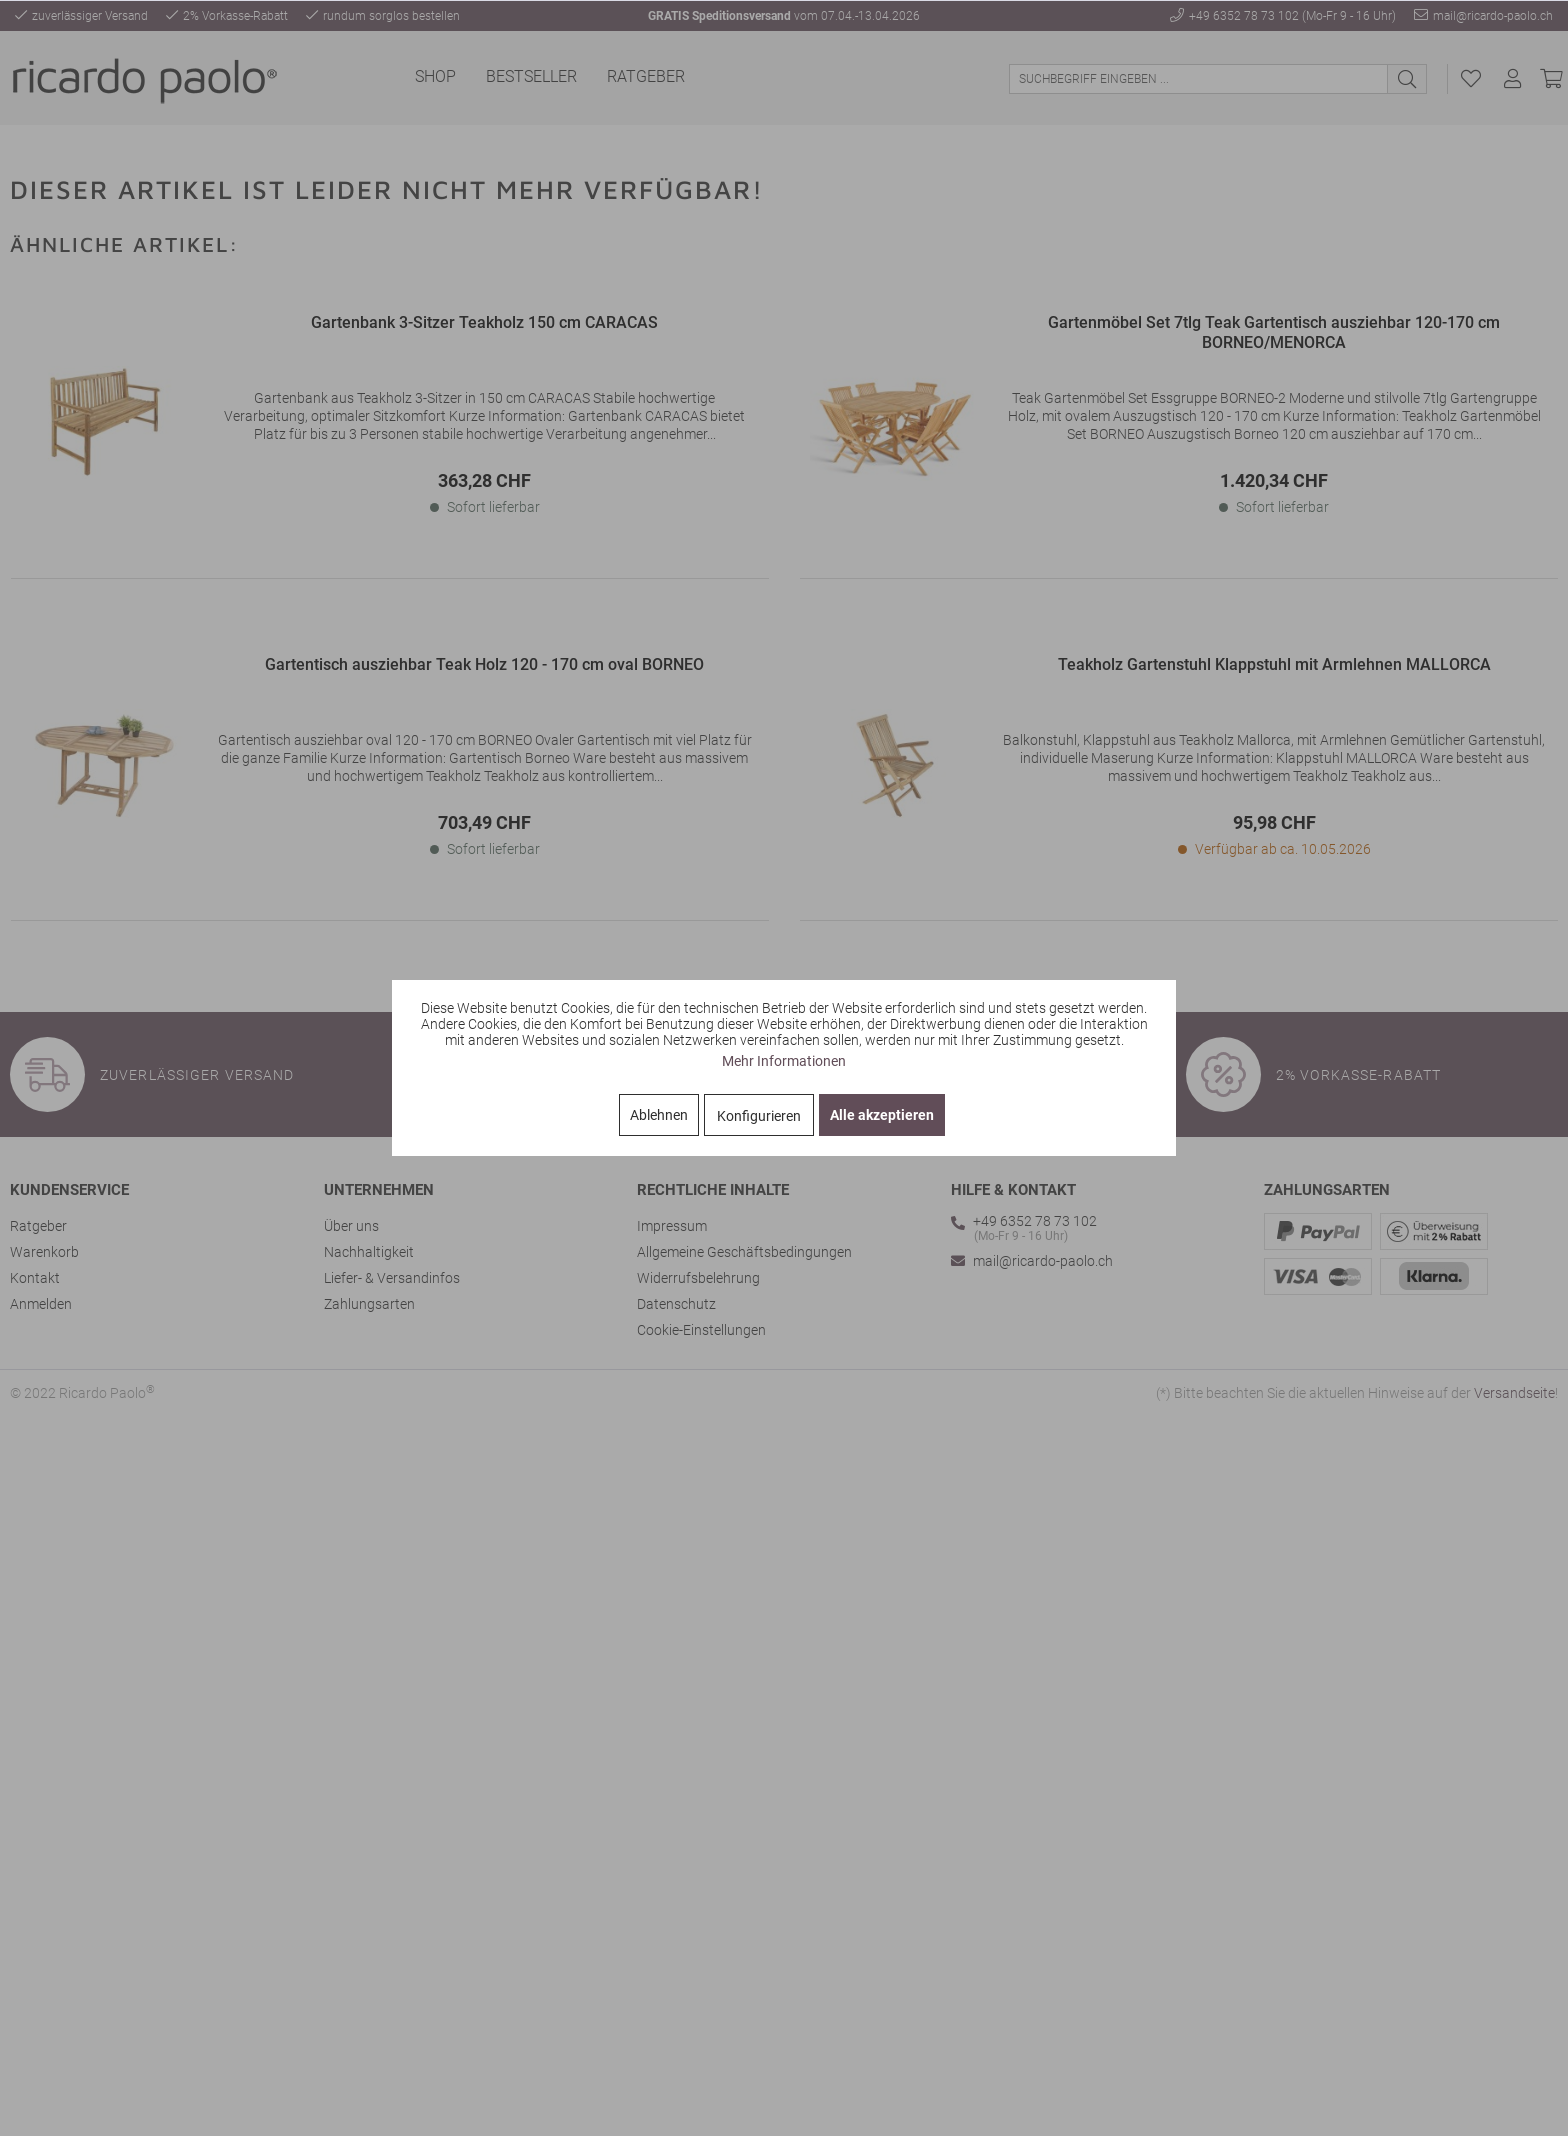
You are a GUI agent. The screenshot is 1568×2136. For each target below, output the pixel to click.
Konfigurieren (759, 1116)
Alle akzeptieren (882, 1115)
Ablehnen (659, 1115)
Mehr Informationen (784, 1061)
